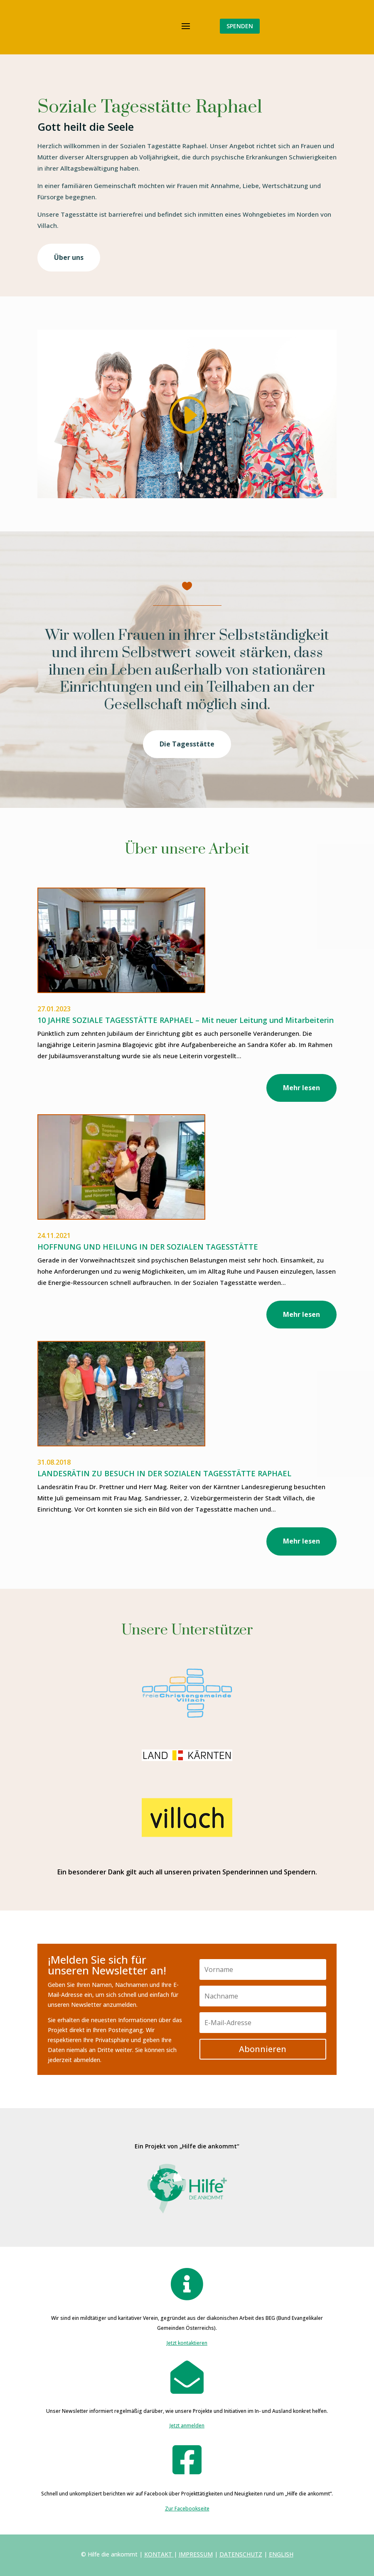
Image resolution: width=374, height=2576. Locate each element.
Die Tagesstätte (187, 744)
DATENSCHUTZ (240, 2554)
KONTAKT (158, 2554)
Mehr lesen (301, 1087)
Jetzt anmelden (187, 2425)
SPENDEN (239, 26)
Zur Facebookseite (187, 2508)
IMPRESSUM (196, 2554)
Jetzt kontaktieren (187, 2342)
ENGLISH (281, 2554)
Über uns (69, 257)
